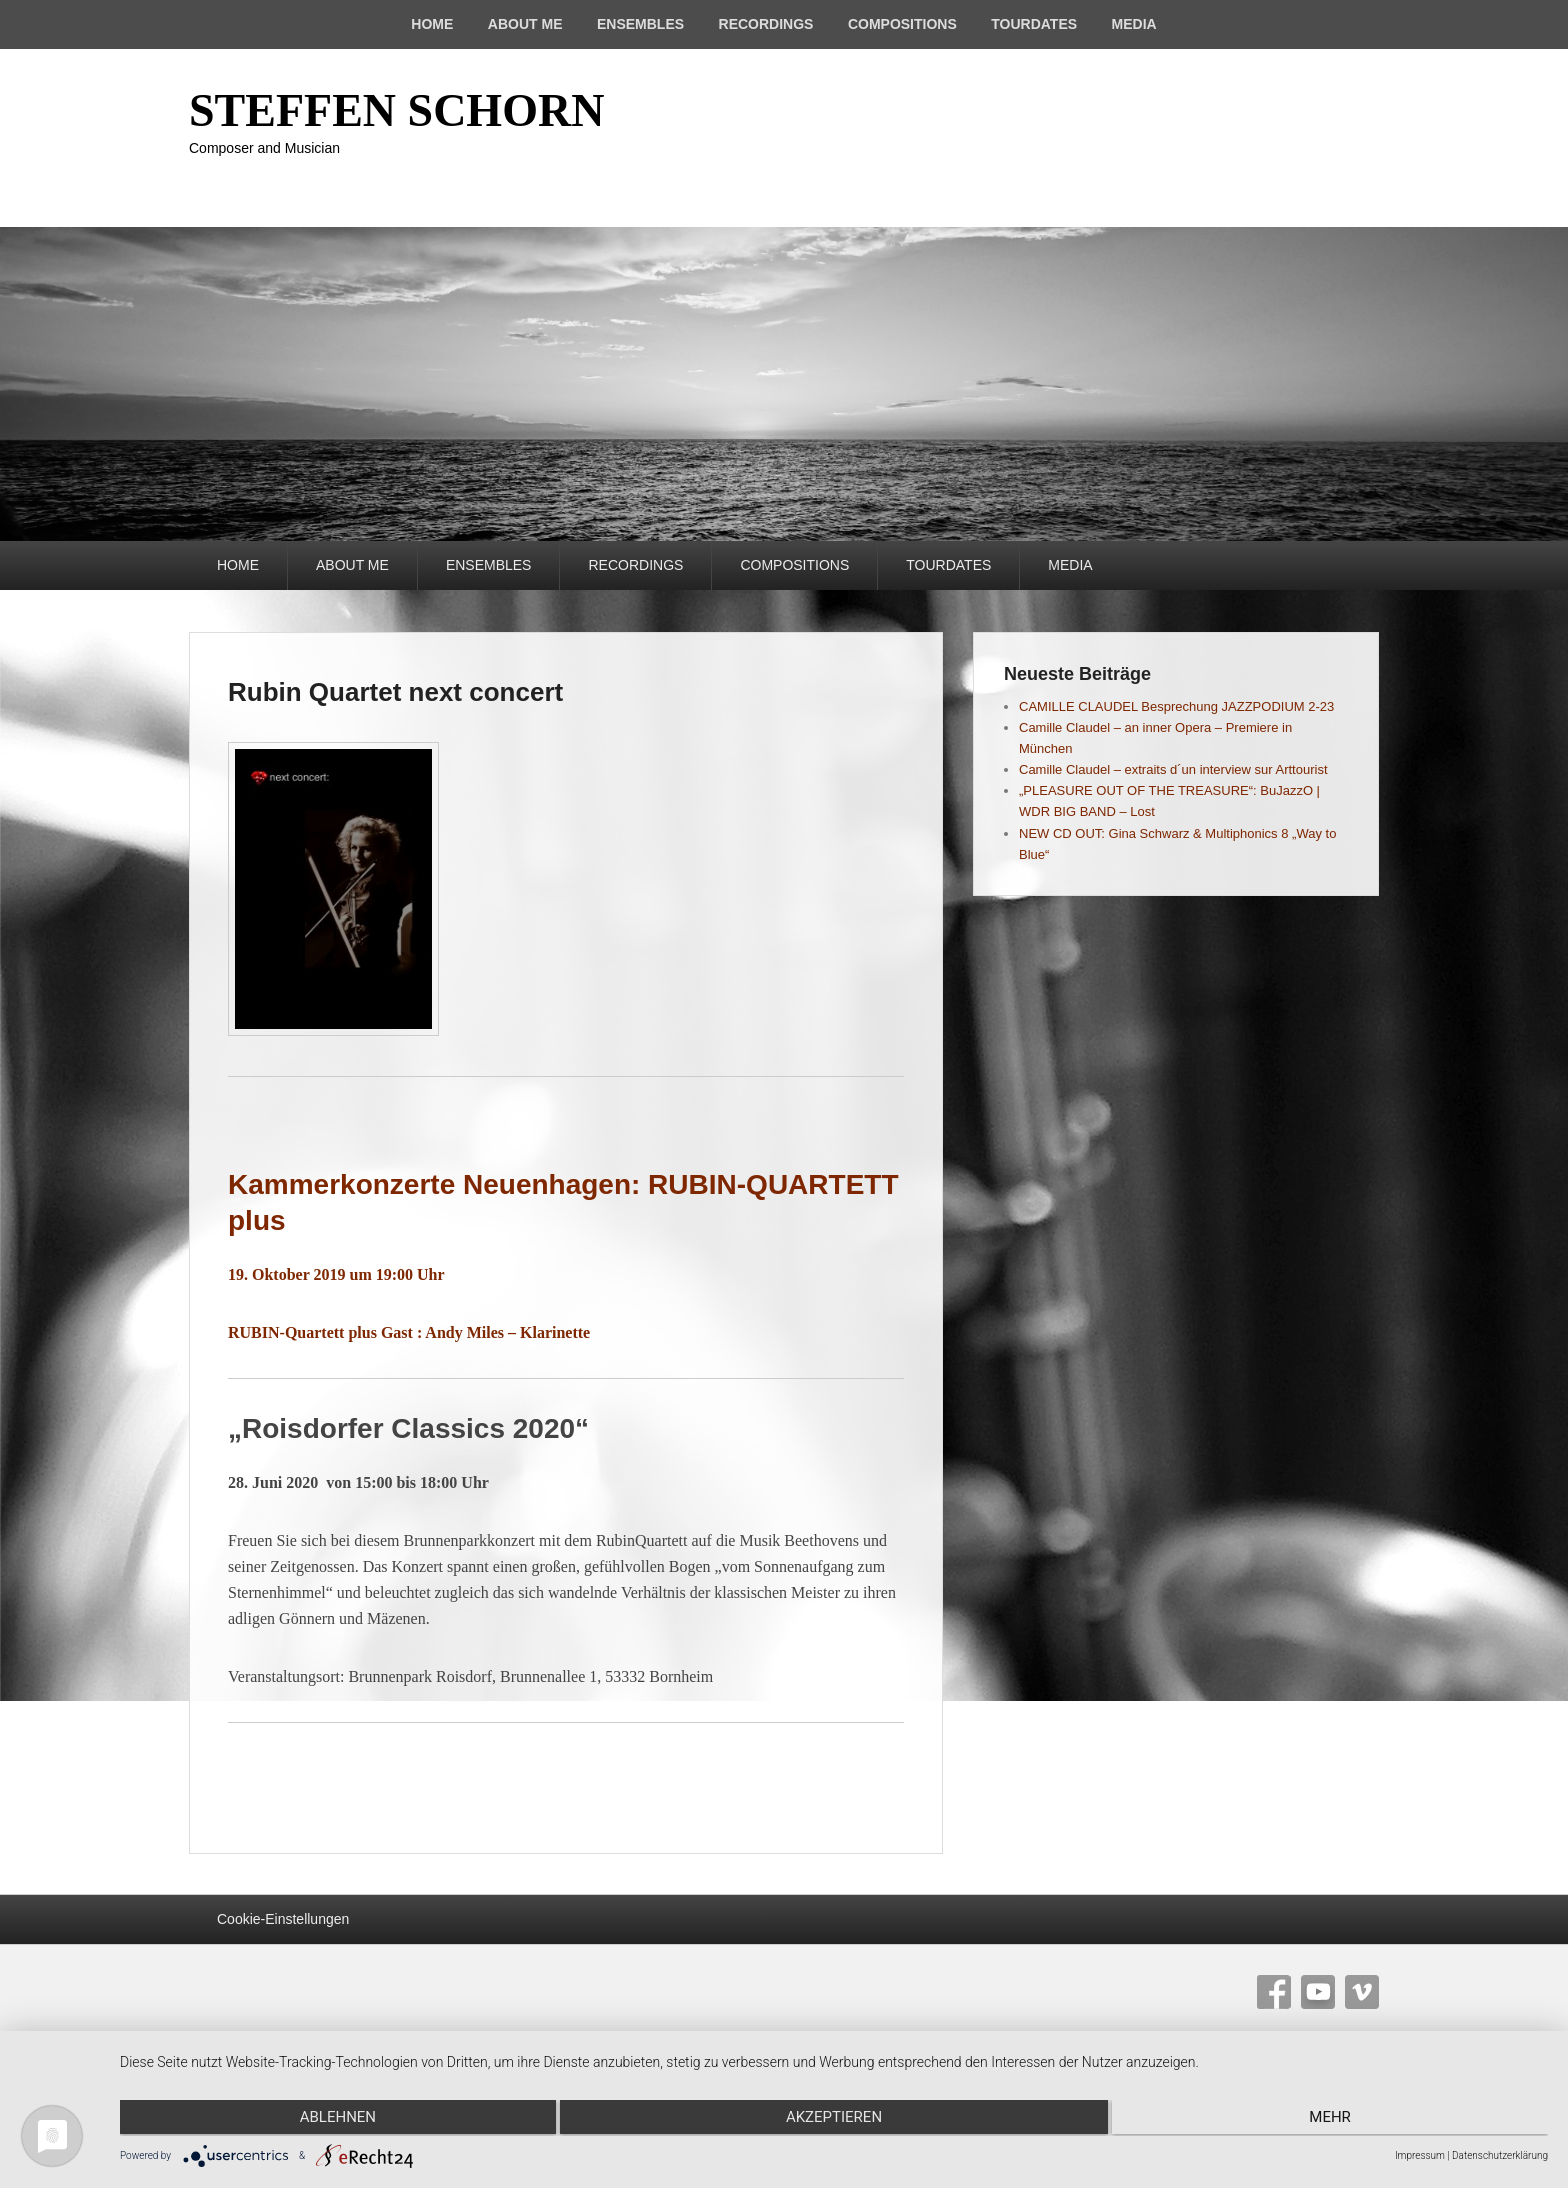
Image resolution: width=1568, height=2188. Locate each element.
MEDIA (1134, 24)
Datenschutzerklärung (1500, 2155)
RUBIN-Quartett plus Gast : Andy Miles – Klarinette (409, 1332)
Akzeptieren (834, 2119)
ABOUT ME (525, 24)
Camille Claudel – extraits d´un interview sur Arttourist (1173, 769)
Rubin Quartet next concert (395, 692)
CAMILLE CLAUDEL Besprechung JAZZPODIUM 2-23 (1176, 706)
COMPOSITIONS (902, 24)
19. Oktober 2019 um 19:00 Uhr (336, 1274)
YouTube (1318, 1992)
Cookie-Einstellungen (283, 1919)
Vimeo (1362, 1992)
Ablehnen (333, 2119)
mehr (1335, 2119)
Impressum (1420, 2155)
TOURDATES (1034, 24)
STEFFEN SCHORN (396, 110)
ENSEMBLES (640, 24)
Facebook (1274, 1992)
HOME (432, 24)
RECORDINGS (766, 24)
